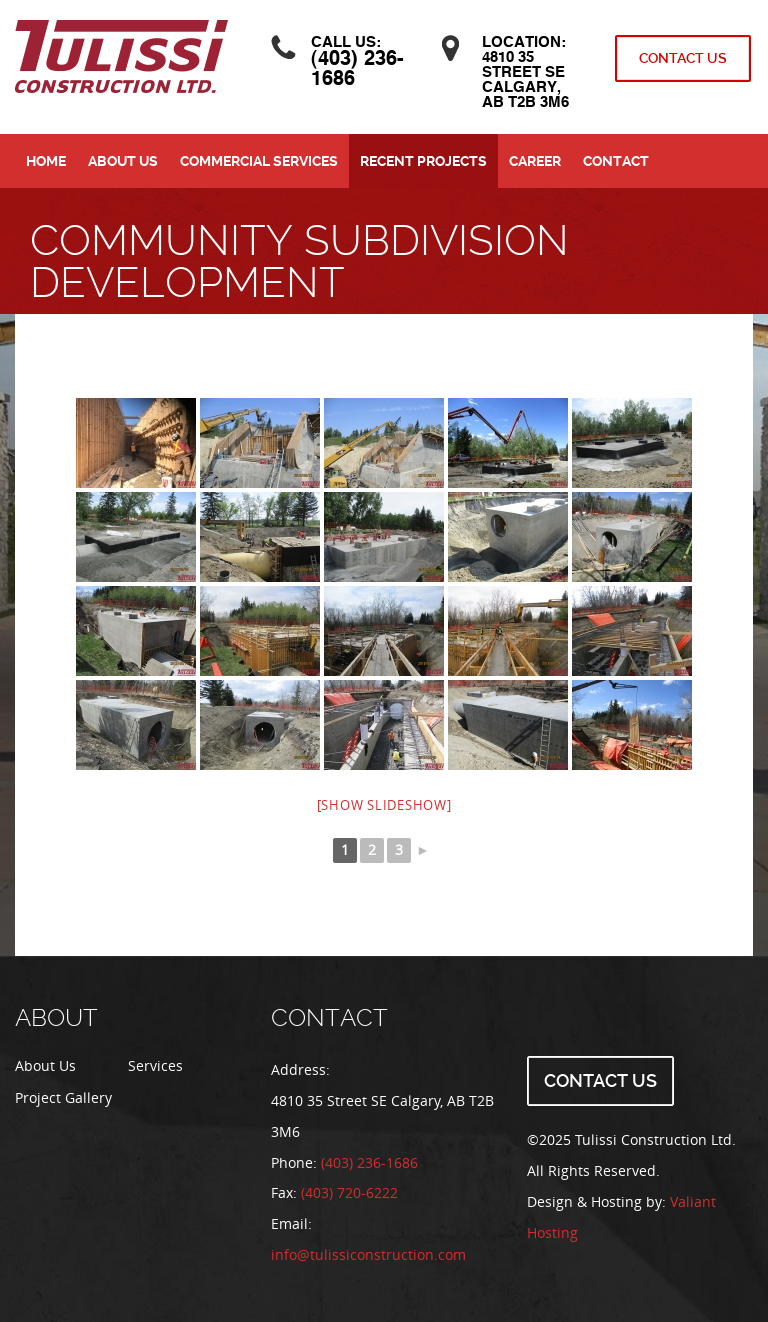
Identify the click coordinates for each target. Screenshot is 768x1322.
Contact (616, 161)
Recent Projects (423, 161)
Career (535, 161)
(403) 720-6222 (349, 1193)
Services (155, 1066)
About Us (123, 161)
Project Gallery (63, 1098)
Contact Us (683, 58)
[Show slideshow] (384, 805)
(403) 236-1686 (369, 1163)
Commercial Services (259, 161)
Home (46, 161)
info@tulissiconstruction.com (368, 1255)
